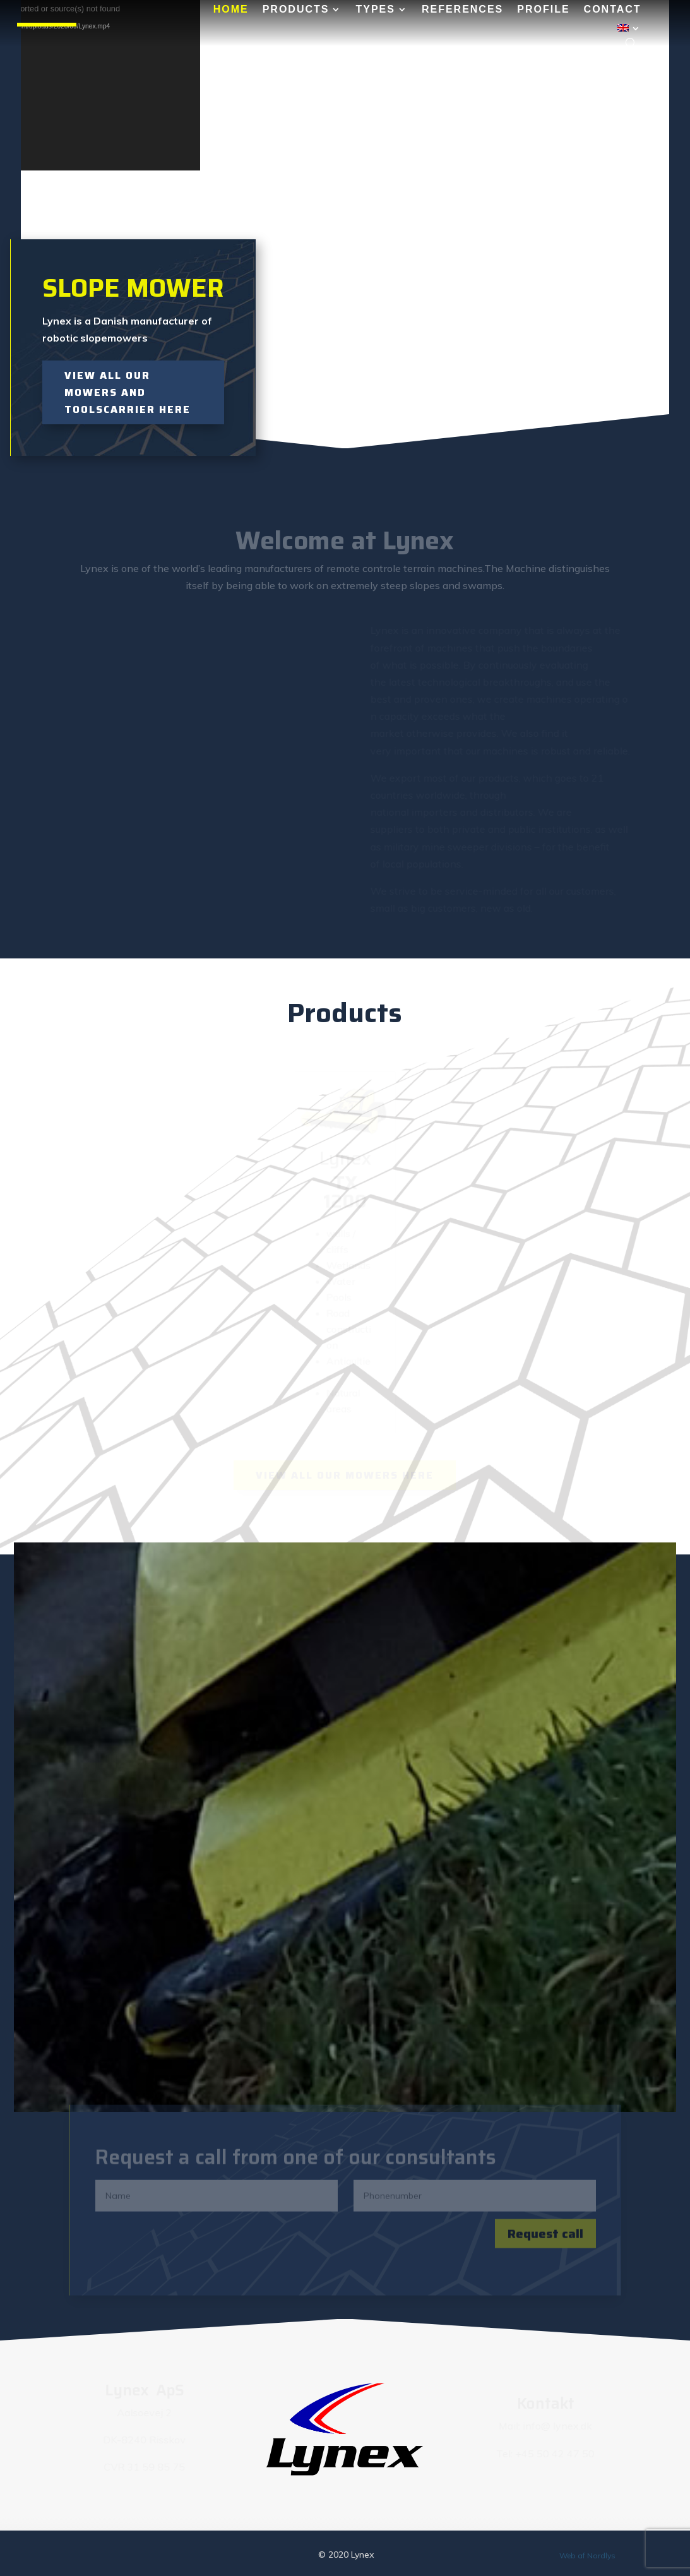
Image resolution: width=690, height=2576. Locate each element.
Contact (612, 10)
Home (231, 10)
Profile (543, 10)
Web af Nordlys (587, 2555)
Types (375, 10)
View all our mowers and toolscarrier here (127, 392)
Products (296, 10)
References (462, 10)
